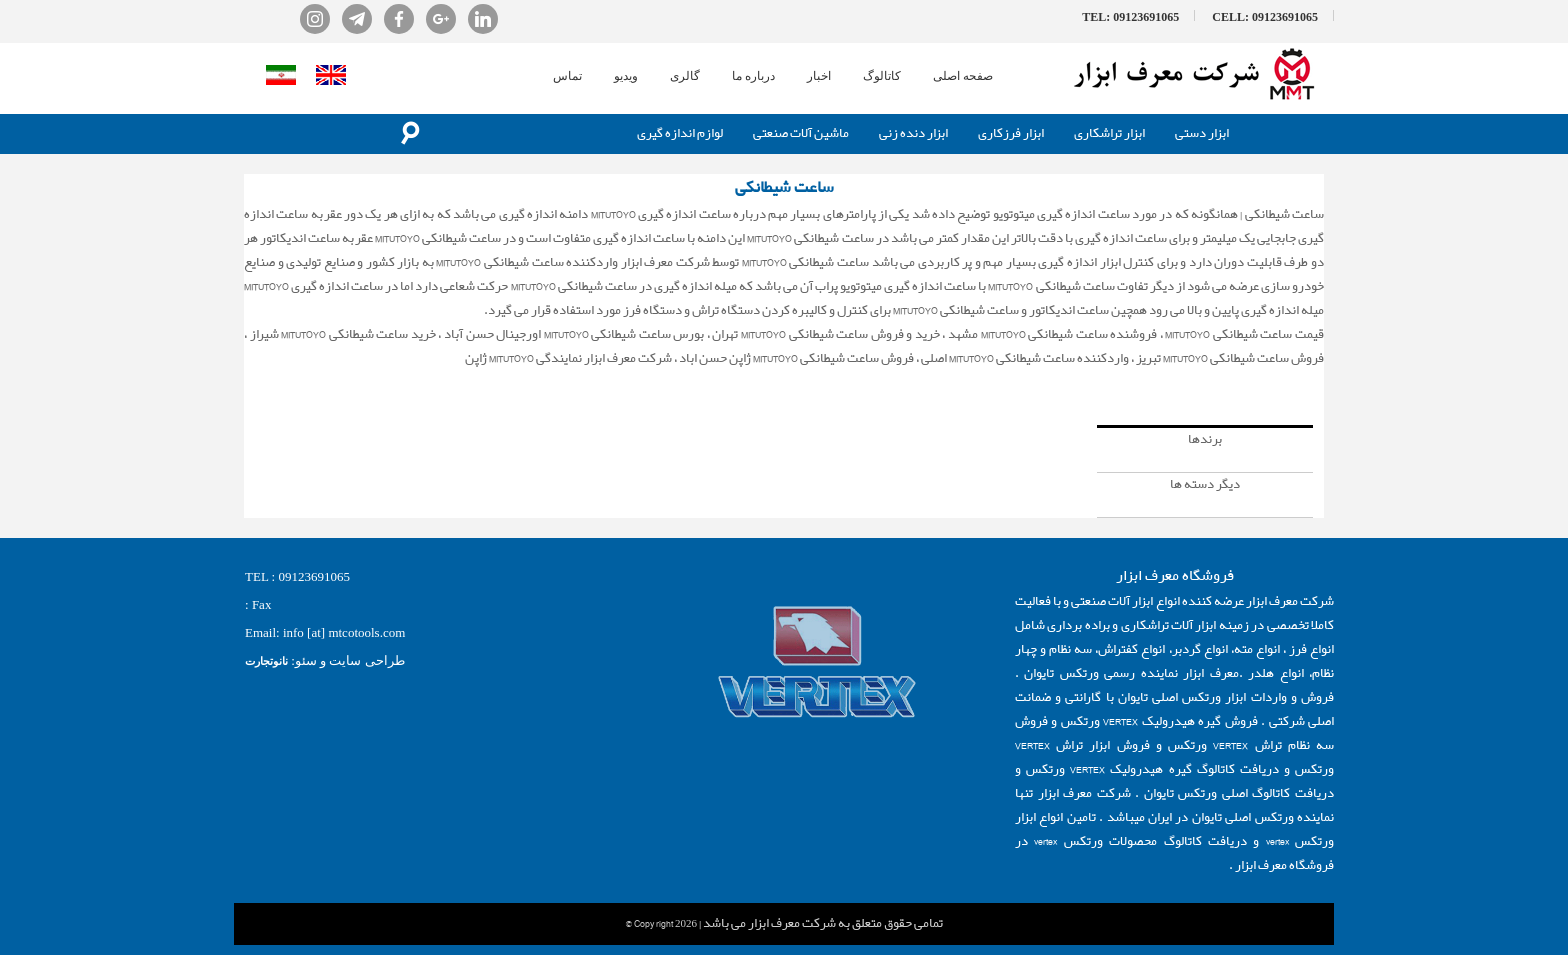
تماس (567, 76)
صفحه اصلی (963, 76)
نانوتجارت (266, 661)
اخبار (819, 76)
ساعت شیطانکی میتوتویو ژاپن (1250, 382)
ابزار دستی (1202, 133)
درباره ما (753, 76)
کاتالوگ (882, 76)
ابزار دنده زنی (913, 133)
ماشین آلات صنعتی (801, 133)
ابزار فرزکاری (1011, 133)
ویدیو (626, 76)
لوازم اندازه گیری (680, 133)
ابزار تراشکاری (1109, 133)
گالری (685, 76)
